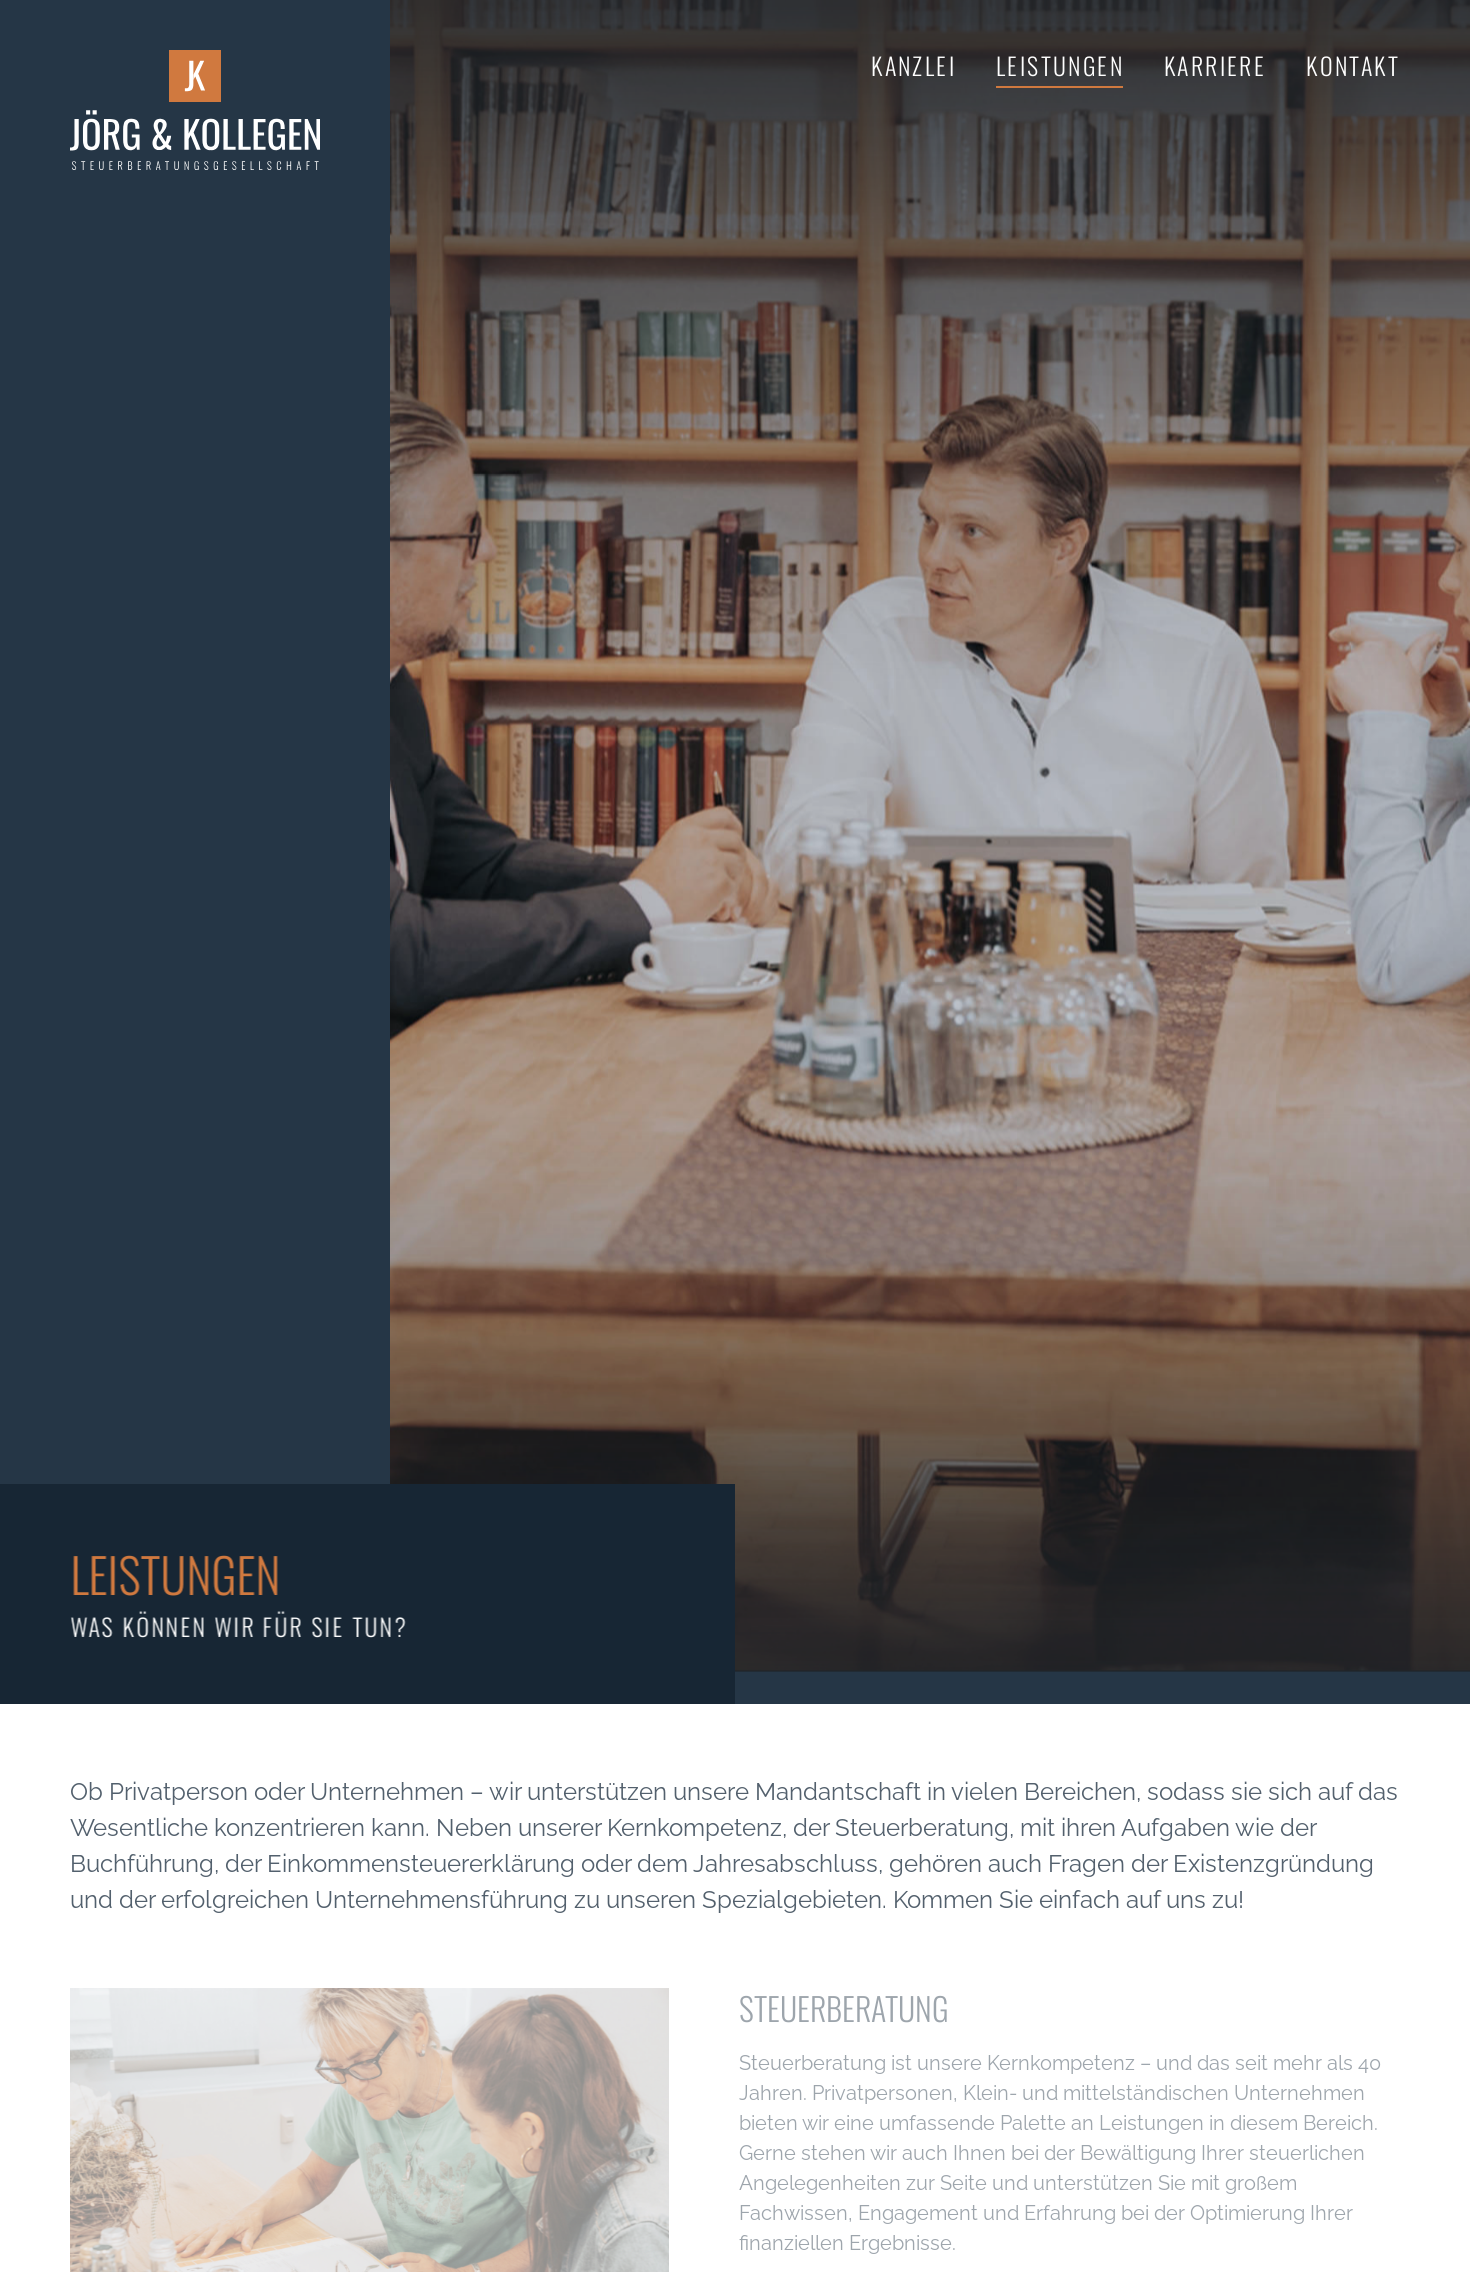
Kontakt (1353, 65)
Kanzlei (913, 65)
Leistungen (1060, 65)
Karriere (1215, 65)
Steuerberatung (844, 2007)
